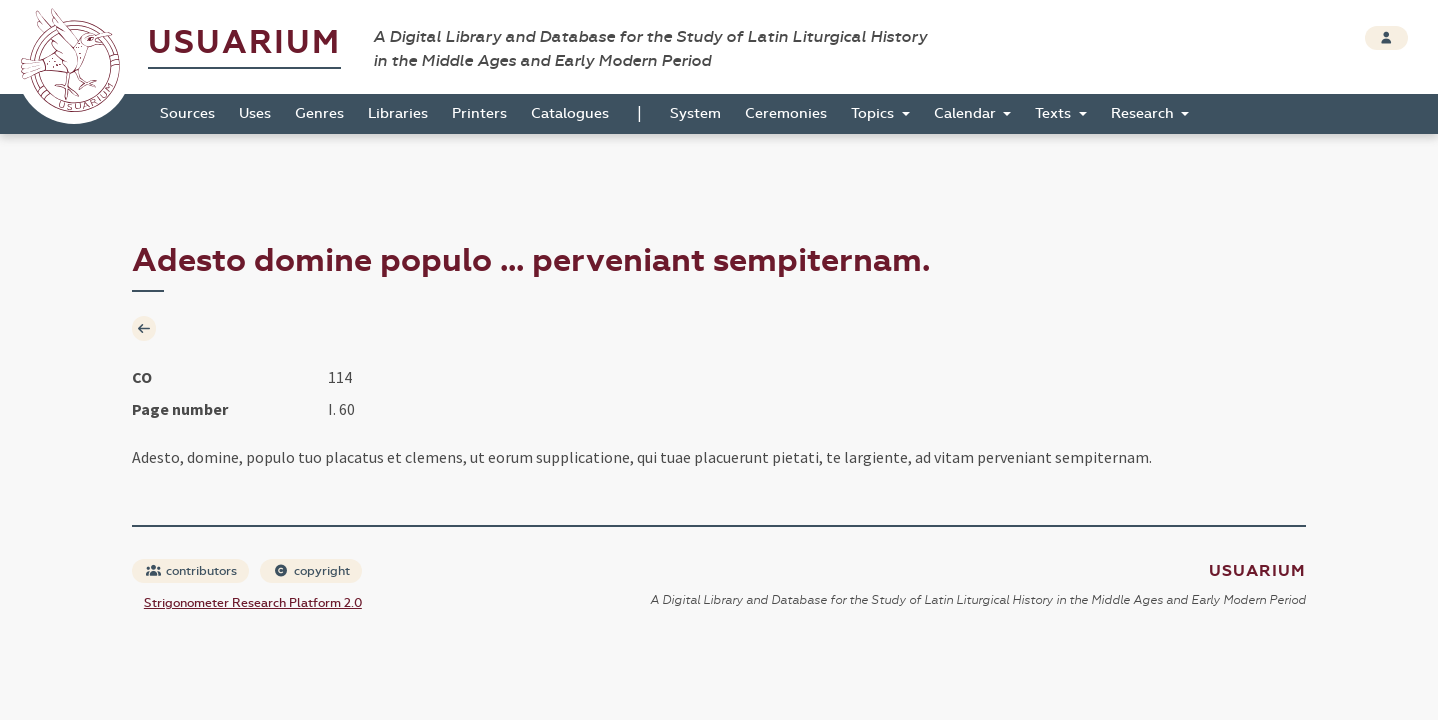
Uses (255, 113)
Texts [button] (1055, 113)
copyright (312, 571)
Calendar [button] (967, 113)
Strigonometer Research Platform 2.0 (253, 603)
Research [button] (1144, 113)
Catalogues (570, 113)
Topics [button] (874, 113)
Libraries (398, 113)
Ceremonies (786, 113)
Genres (319, 113)
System (695, 113)
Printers (479, 113)
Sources (187, 113)
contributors (191, 571)
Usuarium (244, 42)
